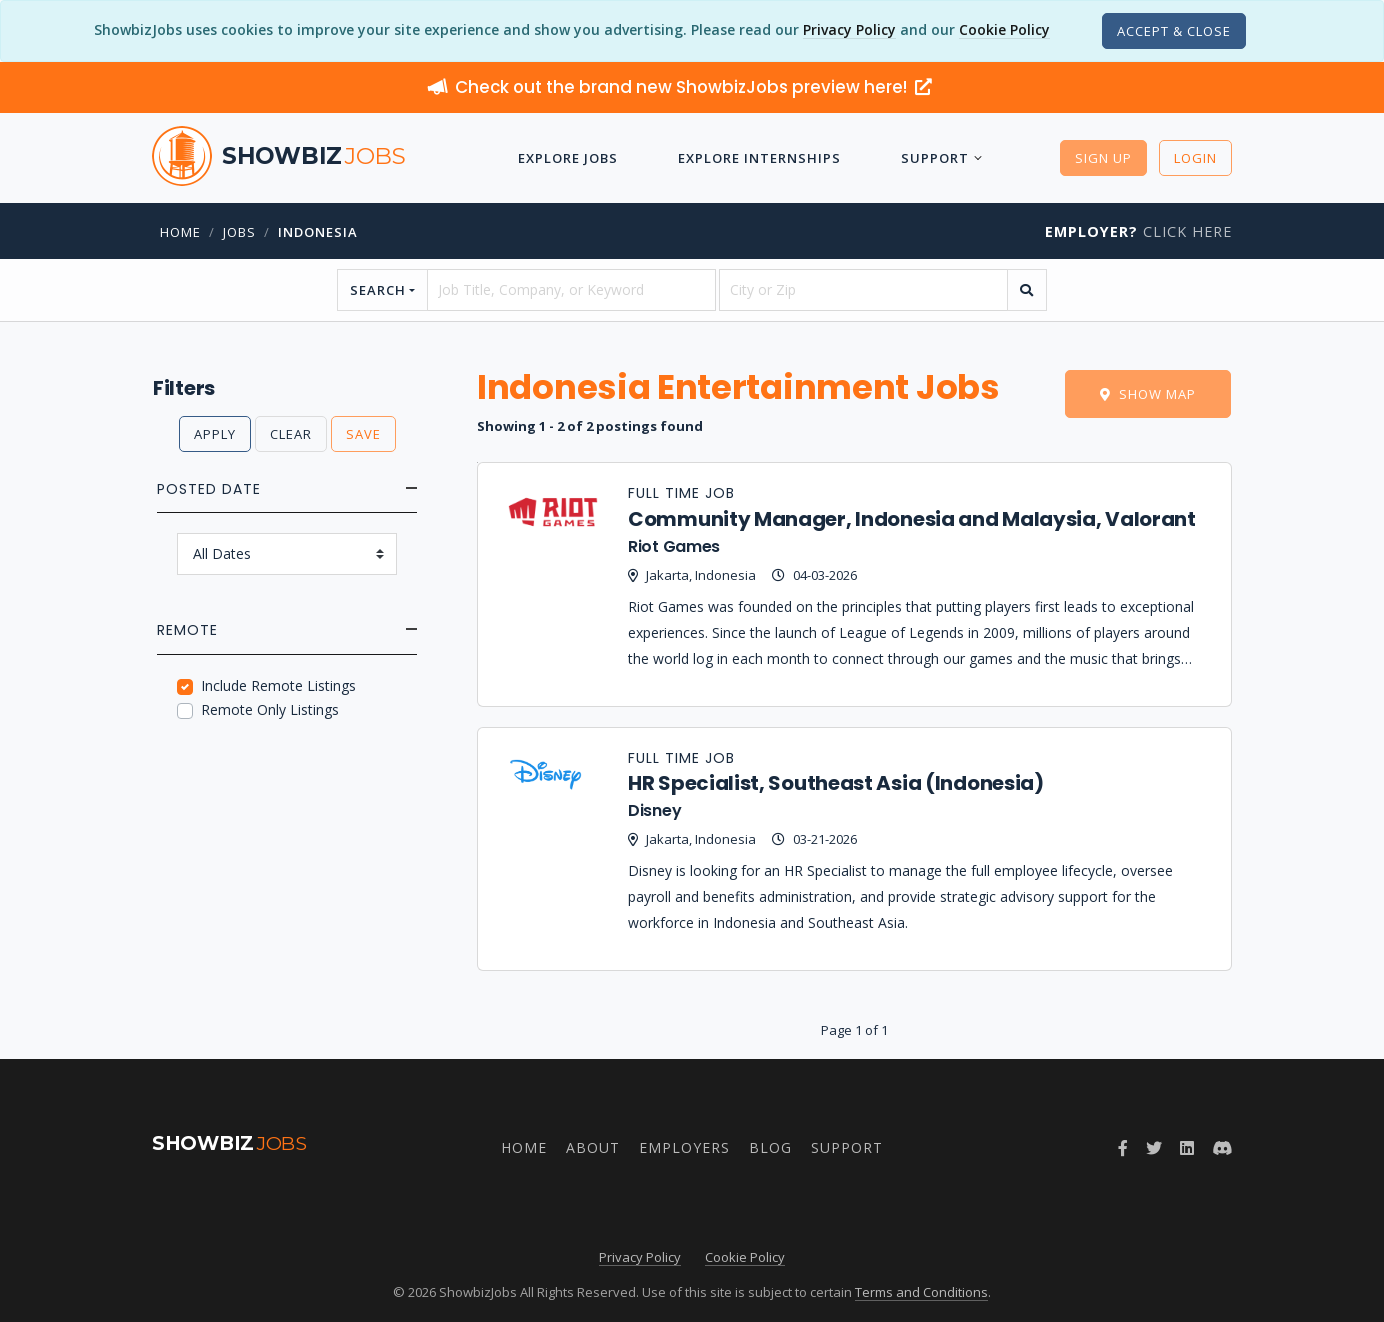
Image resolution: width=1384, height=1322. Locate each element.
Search (378, 290)
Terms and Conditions (921, 1292)
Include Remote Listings (278, 685)
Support (935, 158)
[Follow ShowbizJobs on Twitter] (1154, 1148)
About (593, 1147)
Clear (291, 434)
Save (363, 434)
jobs (239, 232)
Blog (770, 1147)
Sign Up (1103, 158)
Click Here (1138, 231)
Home (180, 232)
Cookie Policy (1004, 29)
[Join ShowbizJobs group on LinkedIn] (1187, 1148)
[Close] (1174, 31)
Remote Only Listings (270, 709)
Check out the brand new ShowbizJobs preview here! (680, 87)
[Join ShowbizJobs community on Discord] (1222, 1148)
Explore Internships (759, 158)
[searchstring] (571, 290)
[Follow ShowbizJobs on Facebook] (1123, 1148)
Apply (215, 434)
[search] (1027, 290)
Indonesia (318, 232)
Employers (684, 1147)
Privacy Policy (849, 29)
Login (1195, 158)
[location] (863, 290)
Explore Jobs (568, 158)
